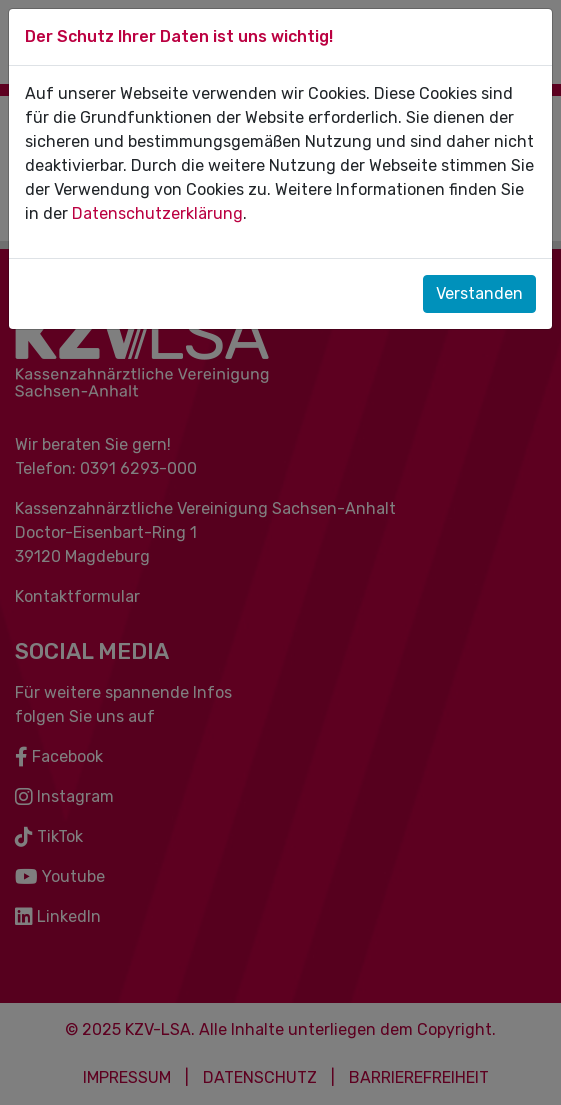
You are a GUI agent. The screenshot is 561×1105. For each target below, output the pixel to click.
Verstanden (479, 293)
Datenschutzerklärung (157, 213)
